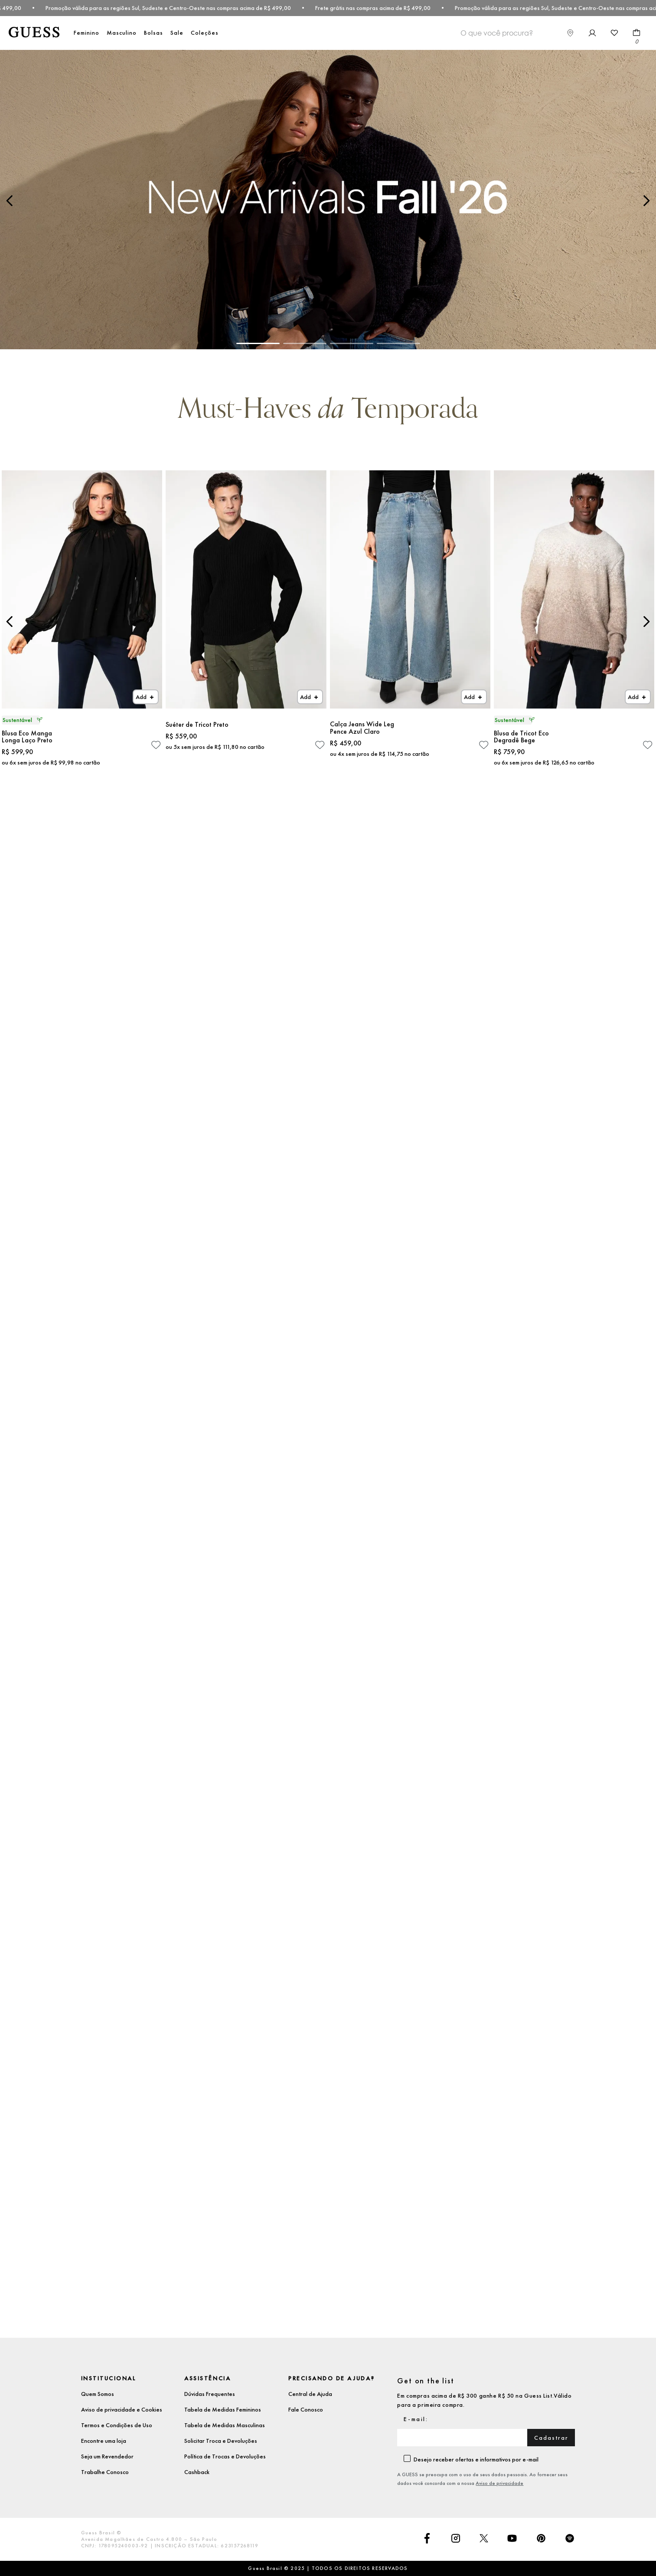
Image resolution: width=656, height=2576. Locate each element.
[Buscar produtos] (547, 32)
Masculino (122, 32)
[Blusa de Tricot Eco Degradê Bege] (574, 621)
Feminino (86, 32)
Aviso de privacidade (499, 2483)
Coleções (205, 32)
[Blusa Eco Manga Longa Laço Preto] (82, 621)
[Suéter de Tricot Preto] (246, 621)
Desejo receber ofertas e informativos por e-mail (476, 2459)
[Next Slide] (646, 201)
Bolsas (153, 32)
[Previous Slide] (10, 201)
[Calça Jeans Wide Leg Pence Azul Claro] (410, 621)
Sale (176, 32)
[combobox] (547, 33)
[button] (258, 343)
